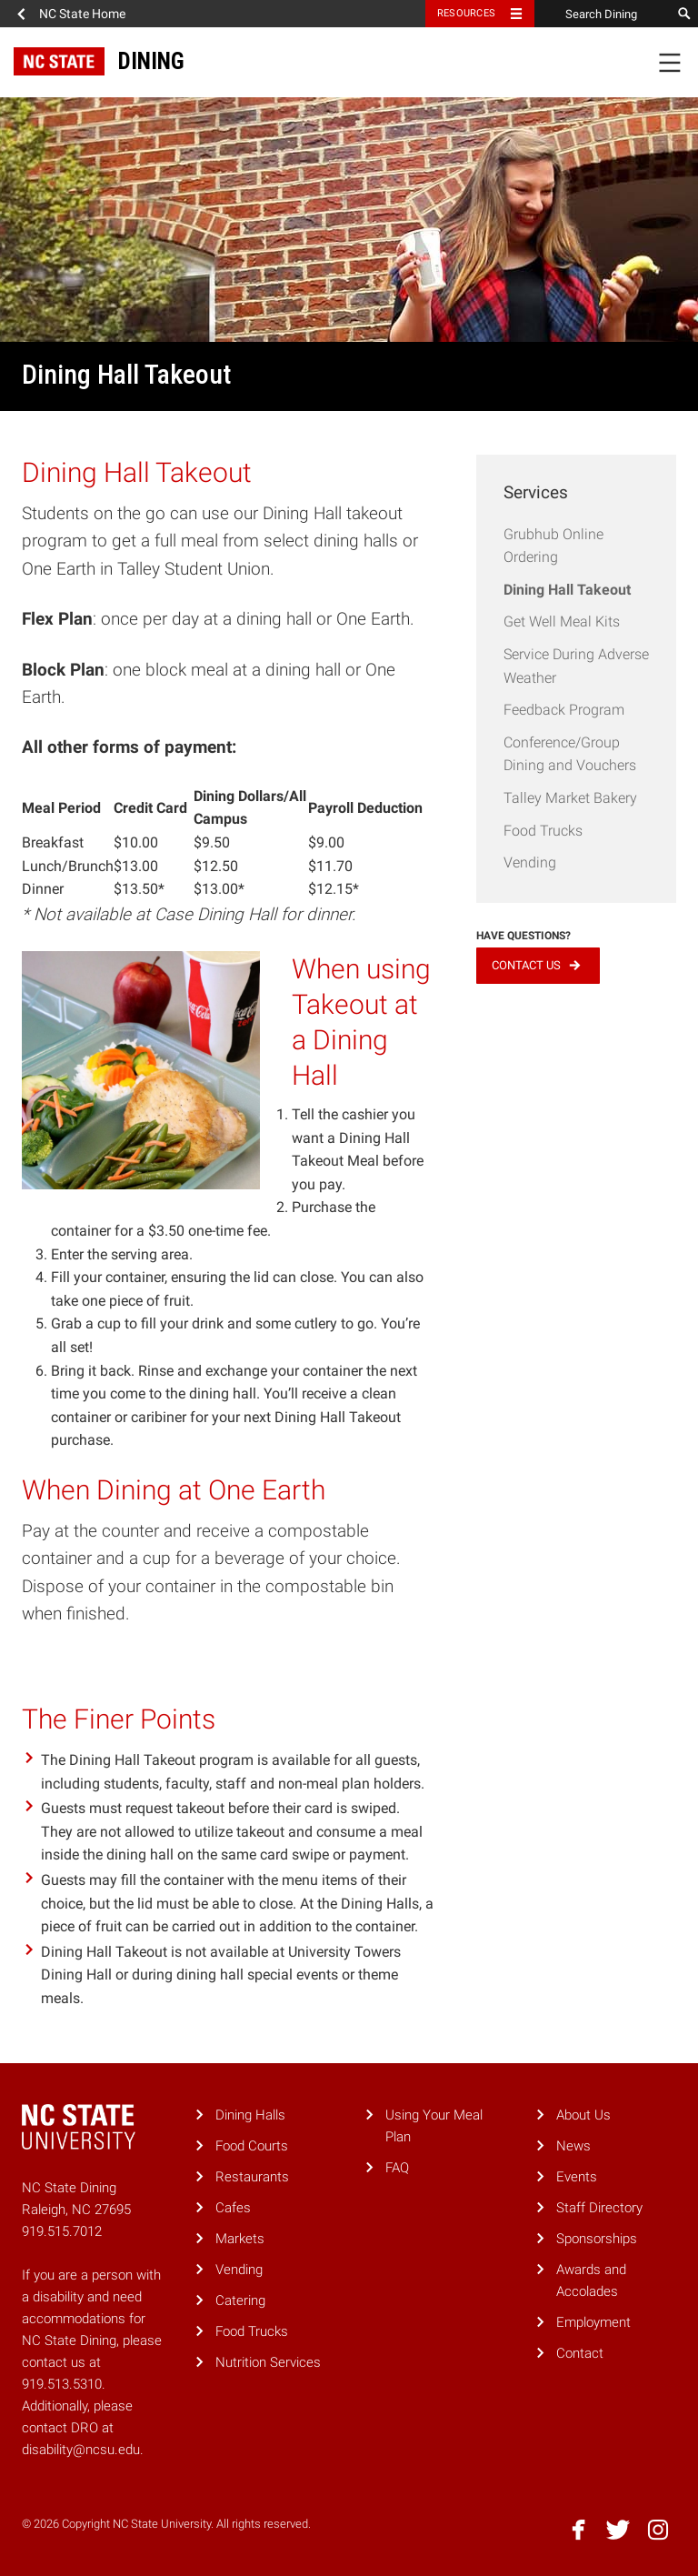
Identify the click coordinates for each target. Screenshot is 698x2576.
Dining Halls (250, 2115)
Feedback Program (564, 709)
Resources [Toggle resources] (466, 13)
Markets (239, 2238)
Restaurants (252, 2177)
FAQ (397, 2168)
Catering (240, 2300)
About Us (583, 2115)
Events (576, 2177)
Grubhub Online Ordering (553, 546)
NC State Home (82, 13)
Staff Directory (599, 2208)
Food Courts (251, 2146)
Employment (593, 2322)
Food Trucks (543, 830)
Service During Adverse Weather (576, 666)
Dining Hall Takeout (567, 589)
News (573, 2146)
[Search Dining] (602, 13)
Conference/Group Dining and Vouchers (570, 754)
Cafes (233, 2208)
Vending (530, 862)
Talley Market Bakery (570, 798)
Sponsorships (596, 2238)
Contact (579, 2353)
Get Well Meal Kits (562, 621)
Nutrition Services (268, 2362)
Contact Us (526, 965)
